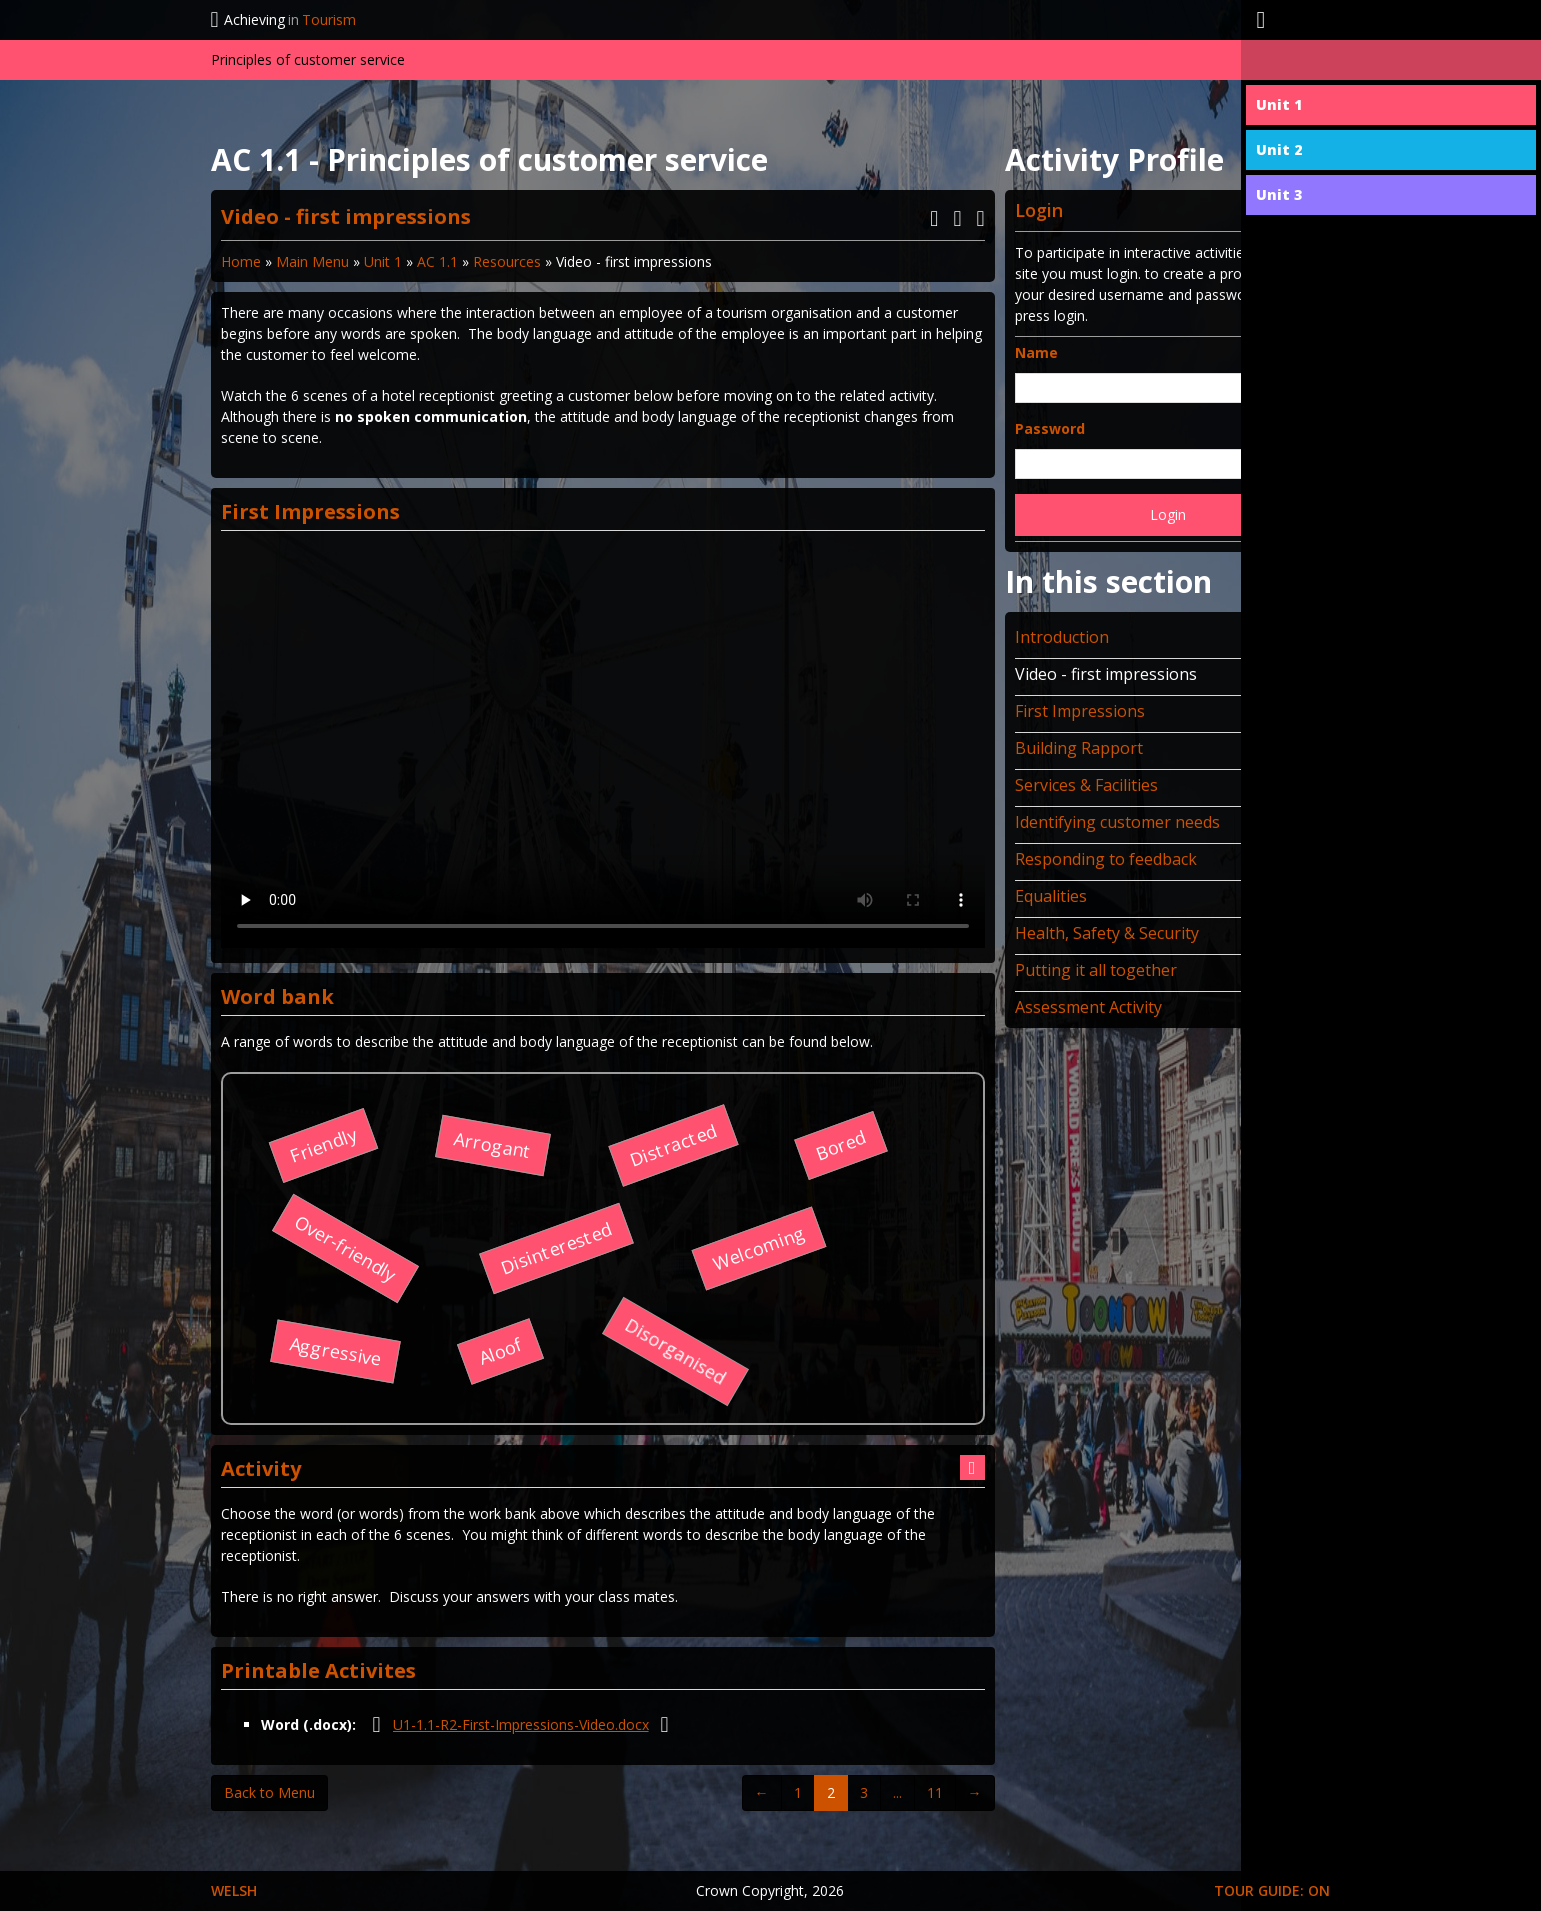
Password (1050, 428)
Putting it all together (1096, 970)
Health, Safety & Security (1107, 933)
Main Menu (312, 261)
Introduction (1062, 637)
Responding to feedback (1106, 859)
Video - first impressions (1106, 674)
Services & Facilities (1086, 785)
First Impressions (1080, 711)
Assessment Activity (1088, 1007)
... (897, 1792)
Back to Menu (269, 1792)
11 (935, 1792)
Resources (507, 261)
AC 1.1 (437, 261)
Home (241, 261)
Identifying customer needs (1117, 822)
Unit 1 (383, 261)
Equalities (1051, 896)
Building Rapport (1079, 748)
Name (1036, 352)
